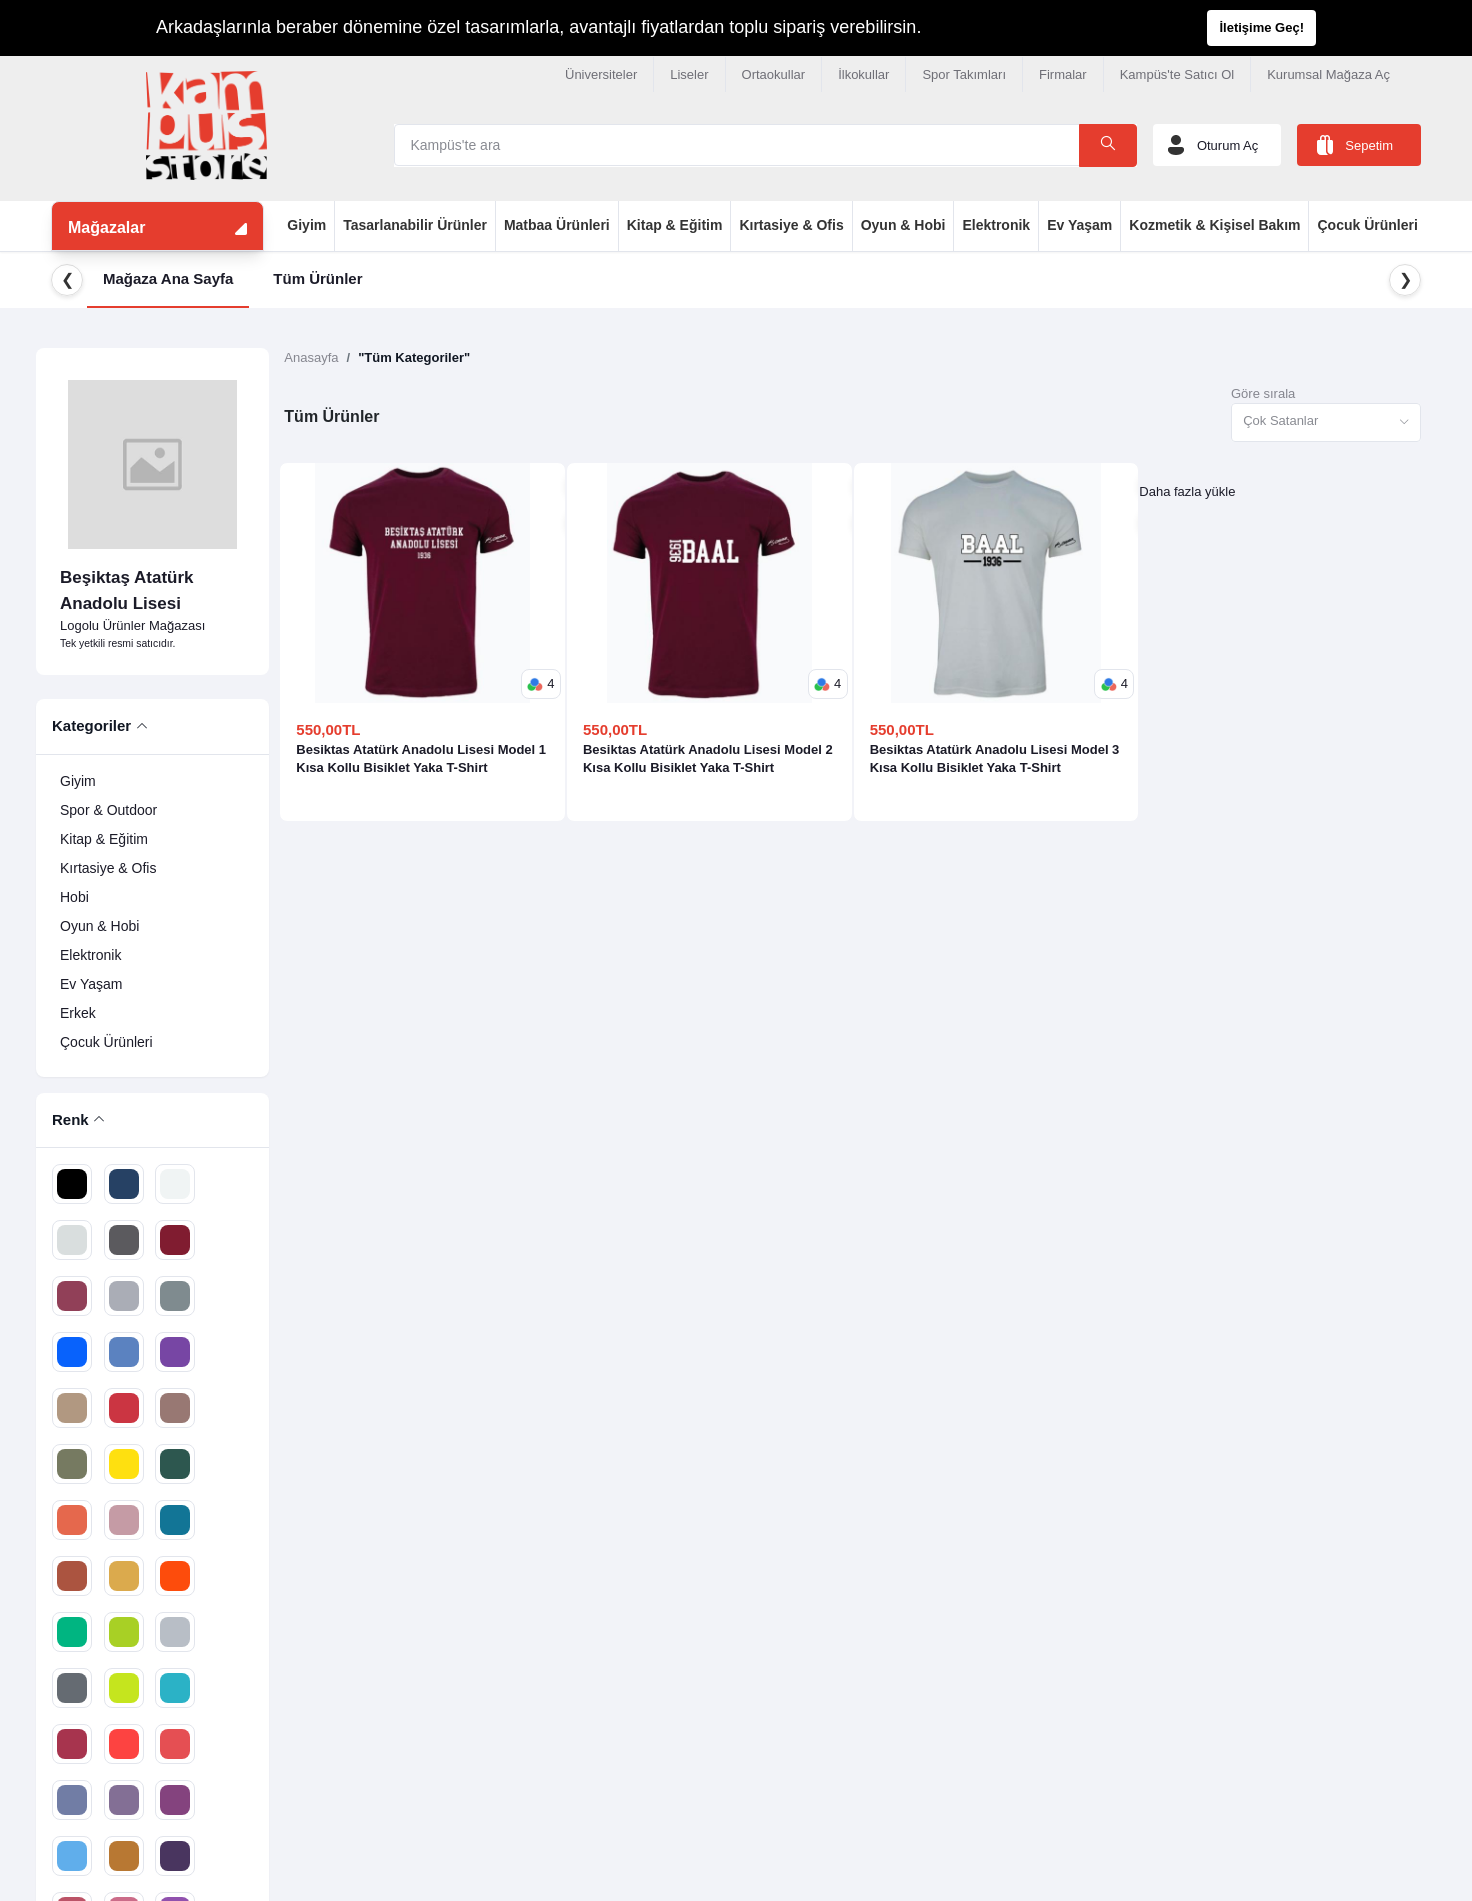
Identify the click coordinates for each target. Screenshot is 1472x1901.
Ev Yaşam (1079, 225)
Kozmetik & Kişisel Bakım (1214, 225)
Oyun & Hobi (903, 225)
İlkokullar (863, 74)
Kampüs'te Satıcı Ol (1177, 74)
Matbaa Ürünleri (557, 225)
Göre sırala (1263, 393)
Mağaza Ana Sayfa (168, 278)
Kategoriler (91, 725)
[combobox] (1326, 422)
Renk (70, 1119)
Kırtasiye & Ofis (791, 225)
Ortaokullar (774, 74)
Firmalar (1063, 74)
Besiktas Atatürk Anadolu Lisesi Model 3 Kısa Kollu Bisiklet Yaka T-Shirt (995, 758)
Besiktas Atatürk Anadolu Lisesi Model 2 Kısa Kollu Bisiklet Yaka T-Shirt (708, 758)
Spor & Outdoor (108, 810)
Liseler (689, 74)
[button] (541, 684)
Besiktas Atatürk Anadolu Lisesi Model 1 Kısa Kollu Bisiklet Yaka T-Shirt (421, 758)
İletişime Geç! (1261, 27)
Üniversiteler (601, 74)
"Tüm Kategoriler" (414, 357)
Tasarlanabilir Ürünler (415, 225)
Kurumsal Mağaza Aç (1328, 74)
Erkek (78, 1013)
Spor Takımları (964, 74)
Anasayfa (311, 357)
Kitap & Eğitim (675, 225)
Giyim (306, 225)
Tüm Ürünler (317, 278)
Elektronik (996, 225)
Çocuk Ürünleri (1367, 225)
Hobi (74, 897)
